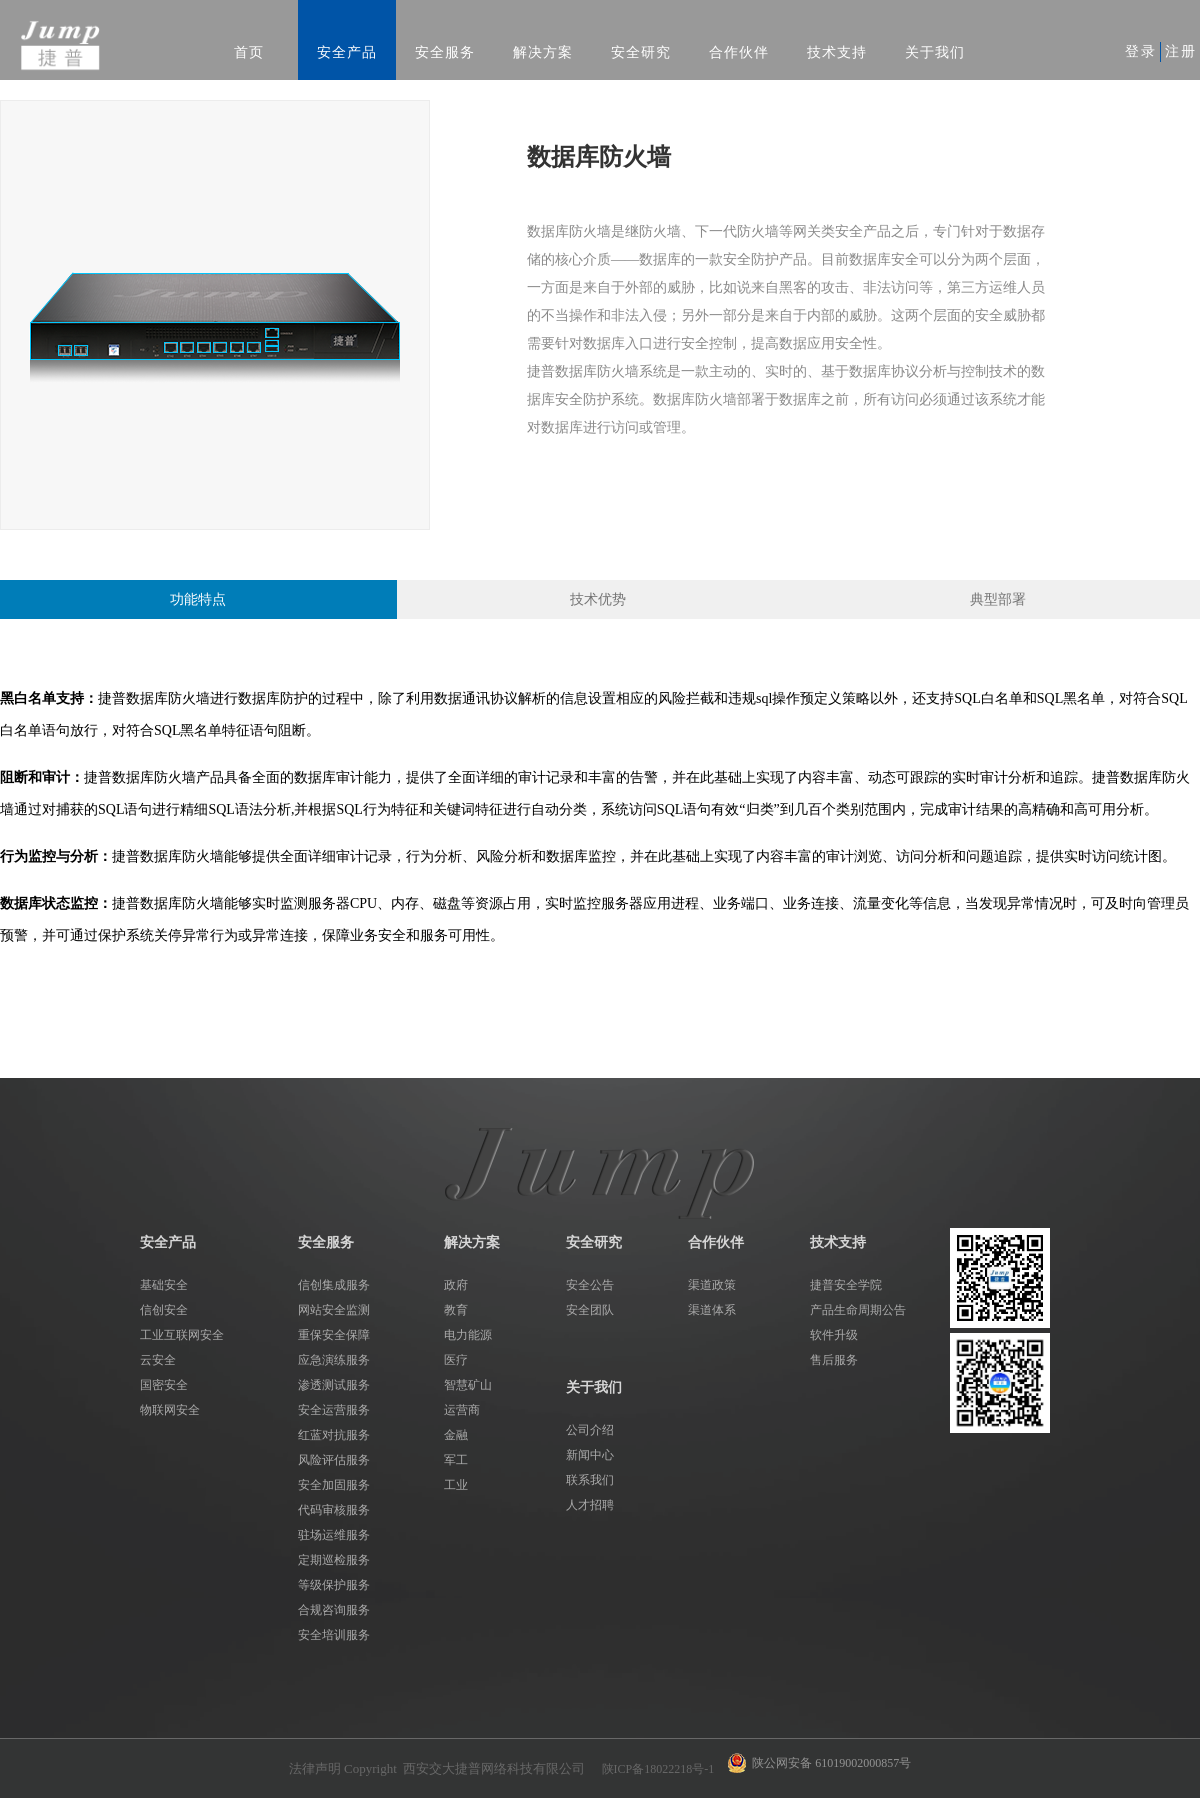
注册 (1181, 51)
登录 (1141, 51)
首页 (249, 52)
